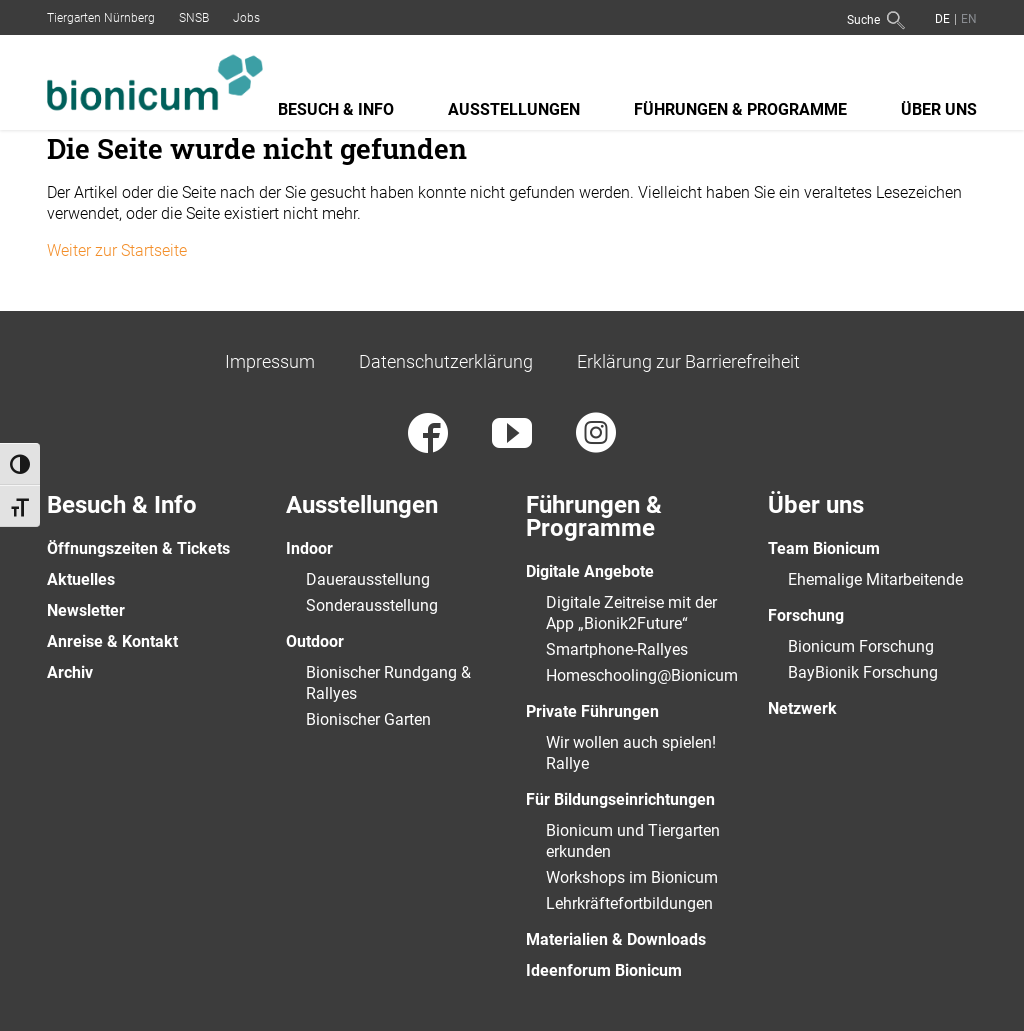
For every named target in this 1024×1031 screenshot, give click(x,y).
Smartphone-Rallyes (617, 649)
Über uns (939, 109)
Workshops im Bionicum (632, 877)
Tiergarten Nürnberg (101, 18)
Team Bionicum (824, 548)
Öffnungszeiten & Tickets (138, 548)
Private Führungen (592, 711)
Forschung (806, 615)
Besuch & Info (336, 109)
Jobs (246, 18)
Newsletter (86, 610)
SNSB (194, 18)
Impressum (270, 361)
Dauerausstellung (368, 579)
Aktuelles (81, 579)
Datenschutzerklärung (446, 361)
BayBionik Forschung (863, 672)
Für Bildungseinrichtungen (620, 799)
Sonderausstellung (372, 605)
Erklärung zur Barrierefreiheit (688, 361)
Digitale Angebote (590, 571)
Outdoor (315, 641)
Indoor (309, 548)
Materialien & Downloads (616, 939)
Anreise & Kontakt (112, 641)
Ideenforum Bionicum (604, 970)
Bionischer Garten (368, 719)
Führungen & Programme (740, 109)
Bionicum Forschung (861, 646)
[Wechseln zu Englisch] (967, 18)
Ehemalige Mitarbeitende (875, 579)
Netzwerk (802, 708)
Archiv (70, 672)
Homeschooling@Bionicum (642, 675)
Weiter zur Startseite (117, 250)
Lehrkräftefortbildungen (629, 903)
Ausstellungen (514, 109)
